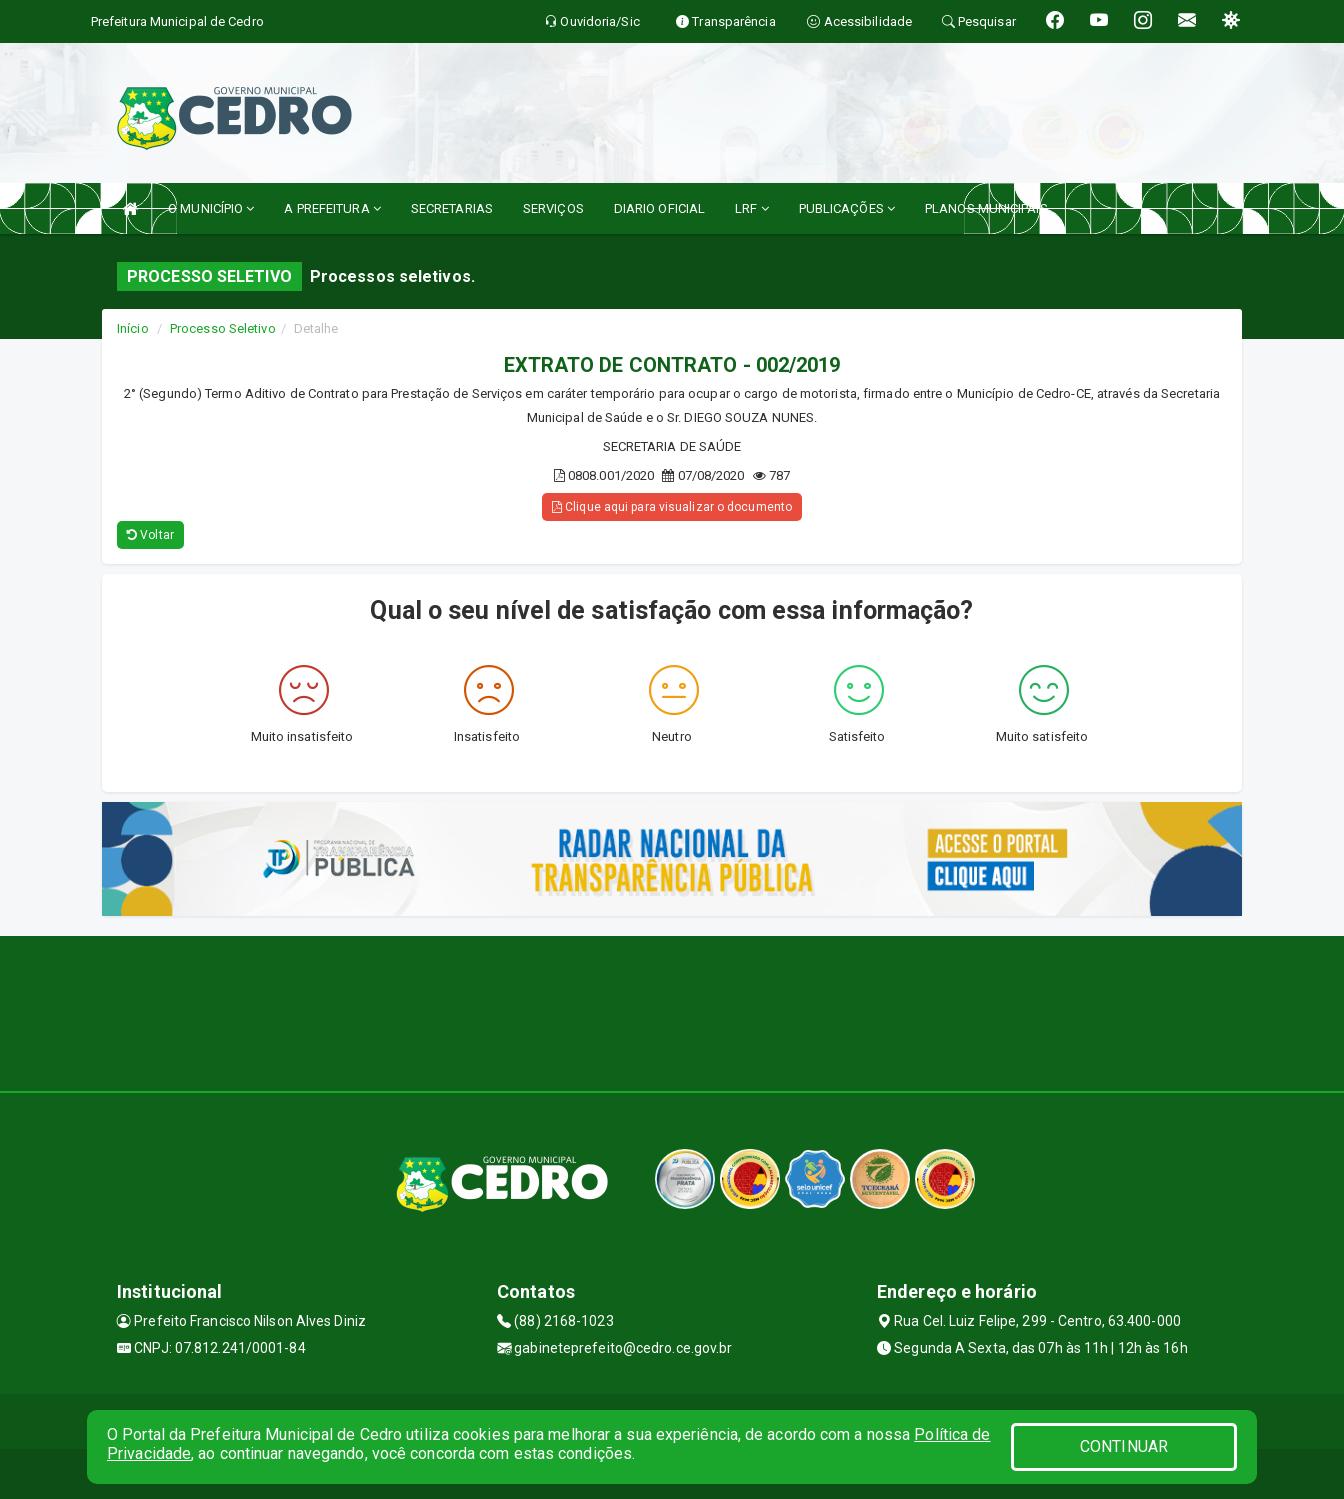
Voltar (150, 535)
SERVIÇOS (553, 208)
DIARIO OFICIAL (659, 208)
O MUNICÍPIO (211, 208)
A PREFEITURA (332, 208)
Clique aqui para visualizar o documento (672, 507)
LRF (752, 208)
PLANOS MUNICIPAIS (986, 208)
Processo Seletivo (223, 328)
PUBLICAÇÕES (847, 208)
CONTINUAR (1124, 1446)
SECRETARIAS (452, 208)
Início (133, 328)
